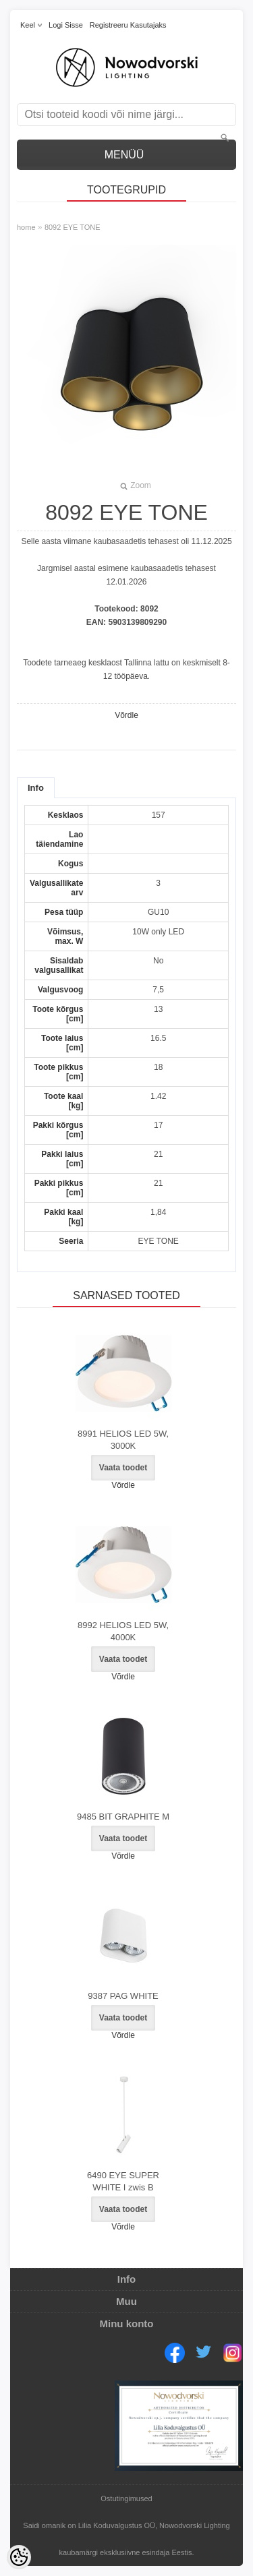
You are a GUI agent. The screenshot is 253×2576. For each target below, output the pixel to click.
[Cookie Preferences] (19, 2557)
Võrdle (126, 715)
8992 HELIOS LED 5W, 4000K (123, 1631)
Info (36, 788)
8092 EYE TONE (73, 227)
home (26, 227)
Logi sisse (66, 25)
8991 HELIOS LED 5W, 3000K (123, 1440)
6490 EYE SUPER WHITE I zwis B (123, 2181)
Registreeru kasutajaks (128, 25)
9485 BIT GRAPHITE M (123, 1816)
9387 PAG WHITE (123, 1996)
